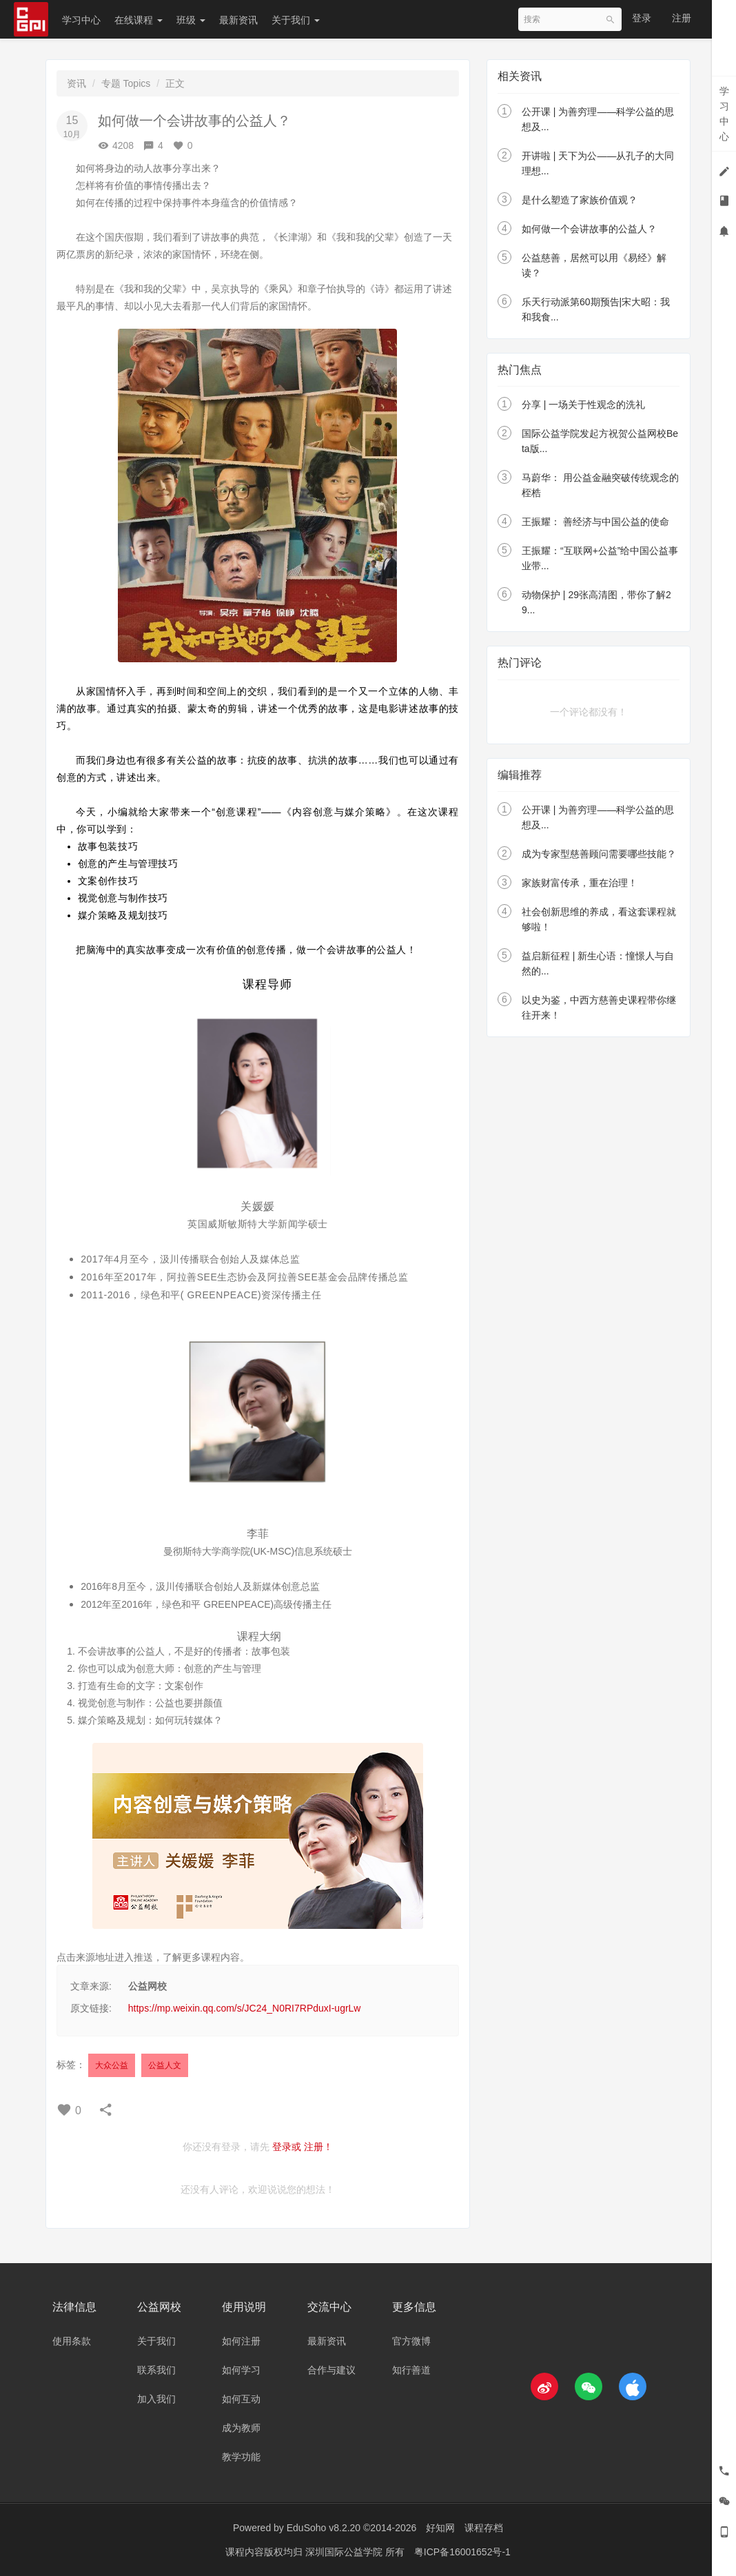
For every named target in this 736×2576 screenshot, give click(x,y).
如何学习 (241, 2369)
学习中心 (81, 19)
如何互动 (241, 2398)
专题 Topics (126, 83)
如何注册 (241, 2341)
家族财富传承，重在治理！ (579, 882)
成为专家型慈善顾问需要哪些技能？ (599, 853)
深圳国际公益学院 (345, 2551)
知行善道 (411, 2369)
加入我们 (156, 2398)
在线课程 (138, 19)
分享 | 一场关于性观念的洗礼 (583, 404)
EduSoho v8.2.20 (323, 2527)
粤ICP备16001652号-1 (462, 2551)
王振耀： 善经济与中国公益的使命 (595, 521)
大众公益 (111, 2065)
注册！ (318, 2146)
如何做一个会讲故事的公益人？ (589, 228)
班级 (190, 19)
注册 (681, 17)
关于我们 (296, 19)
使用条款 (71, 2341)
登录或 (286, 2146)
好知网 (440, 2527)
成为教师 (241, 2427)
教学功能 (241, 2456)
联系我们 (156, 2369)
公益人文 (164, 2065)
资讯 (76, 83)
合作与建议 (331, 2369)
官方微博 (411, 2341)
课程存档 (483, 2527)
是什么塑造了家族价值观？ (579, 199)
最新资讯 (238, 19)
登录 (641, 17)
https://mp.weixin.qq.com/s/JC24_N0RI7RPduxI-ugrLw (244, 2008)
